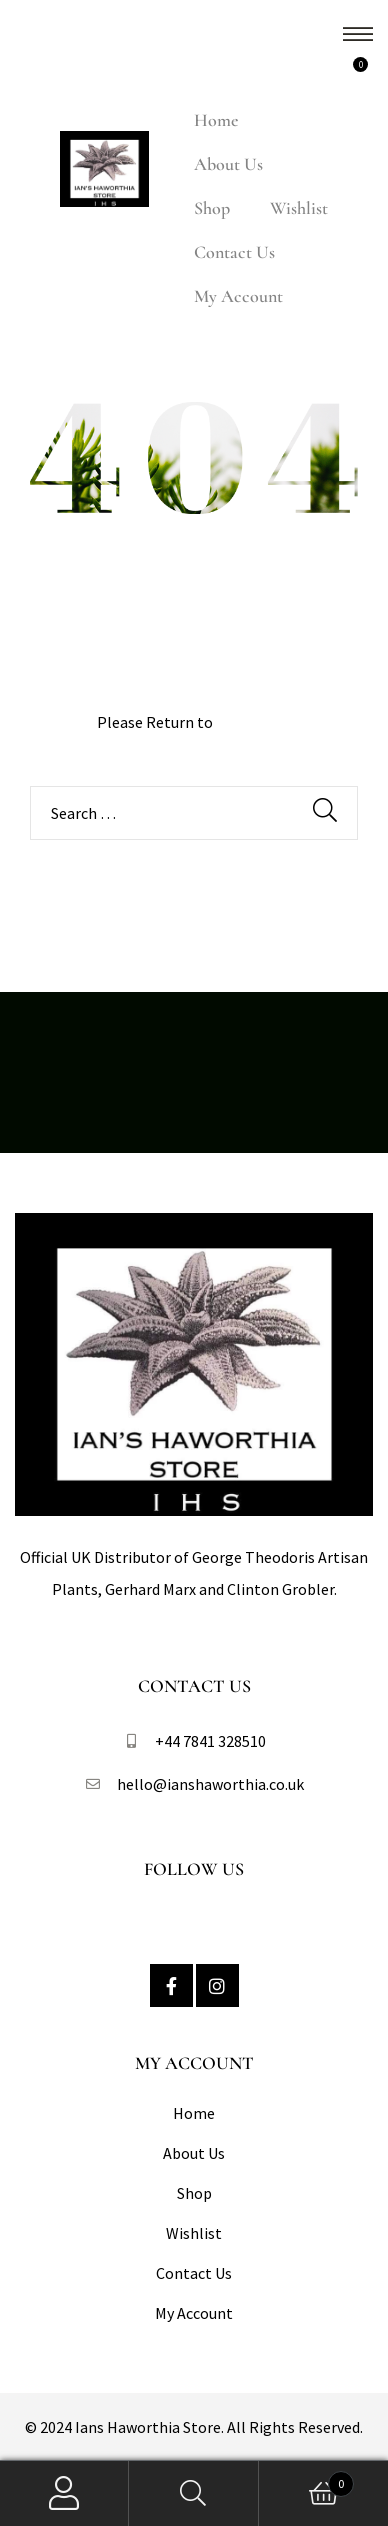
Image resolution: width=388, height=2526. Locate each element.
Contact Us (234, 252)
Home (216, 120)
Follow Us (194, 1869)
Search (193, 2493)
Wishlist (299, 208)
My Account (238, 296)
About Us (228, 164)
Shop (212, 208)
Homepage (254, 722)
